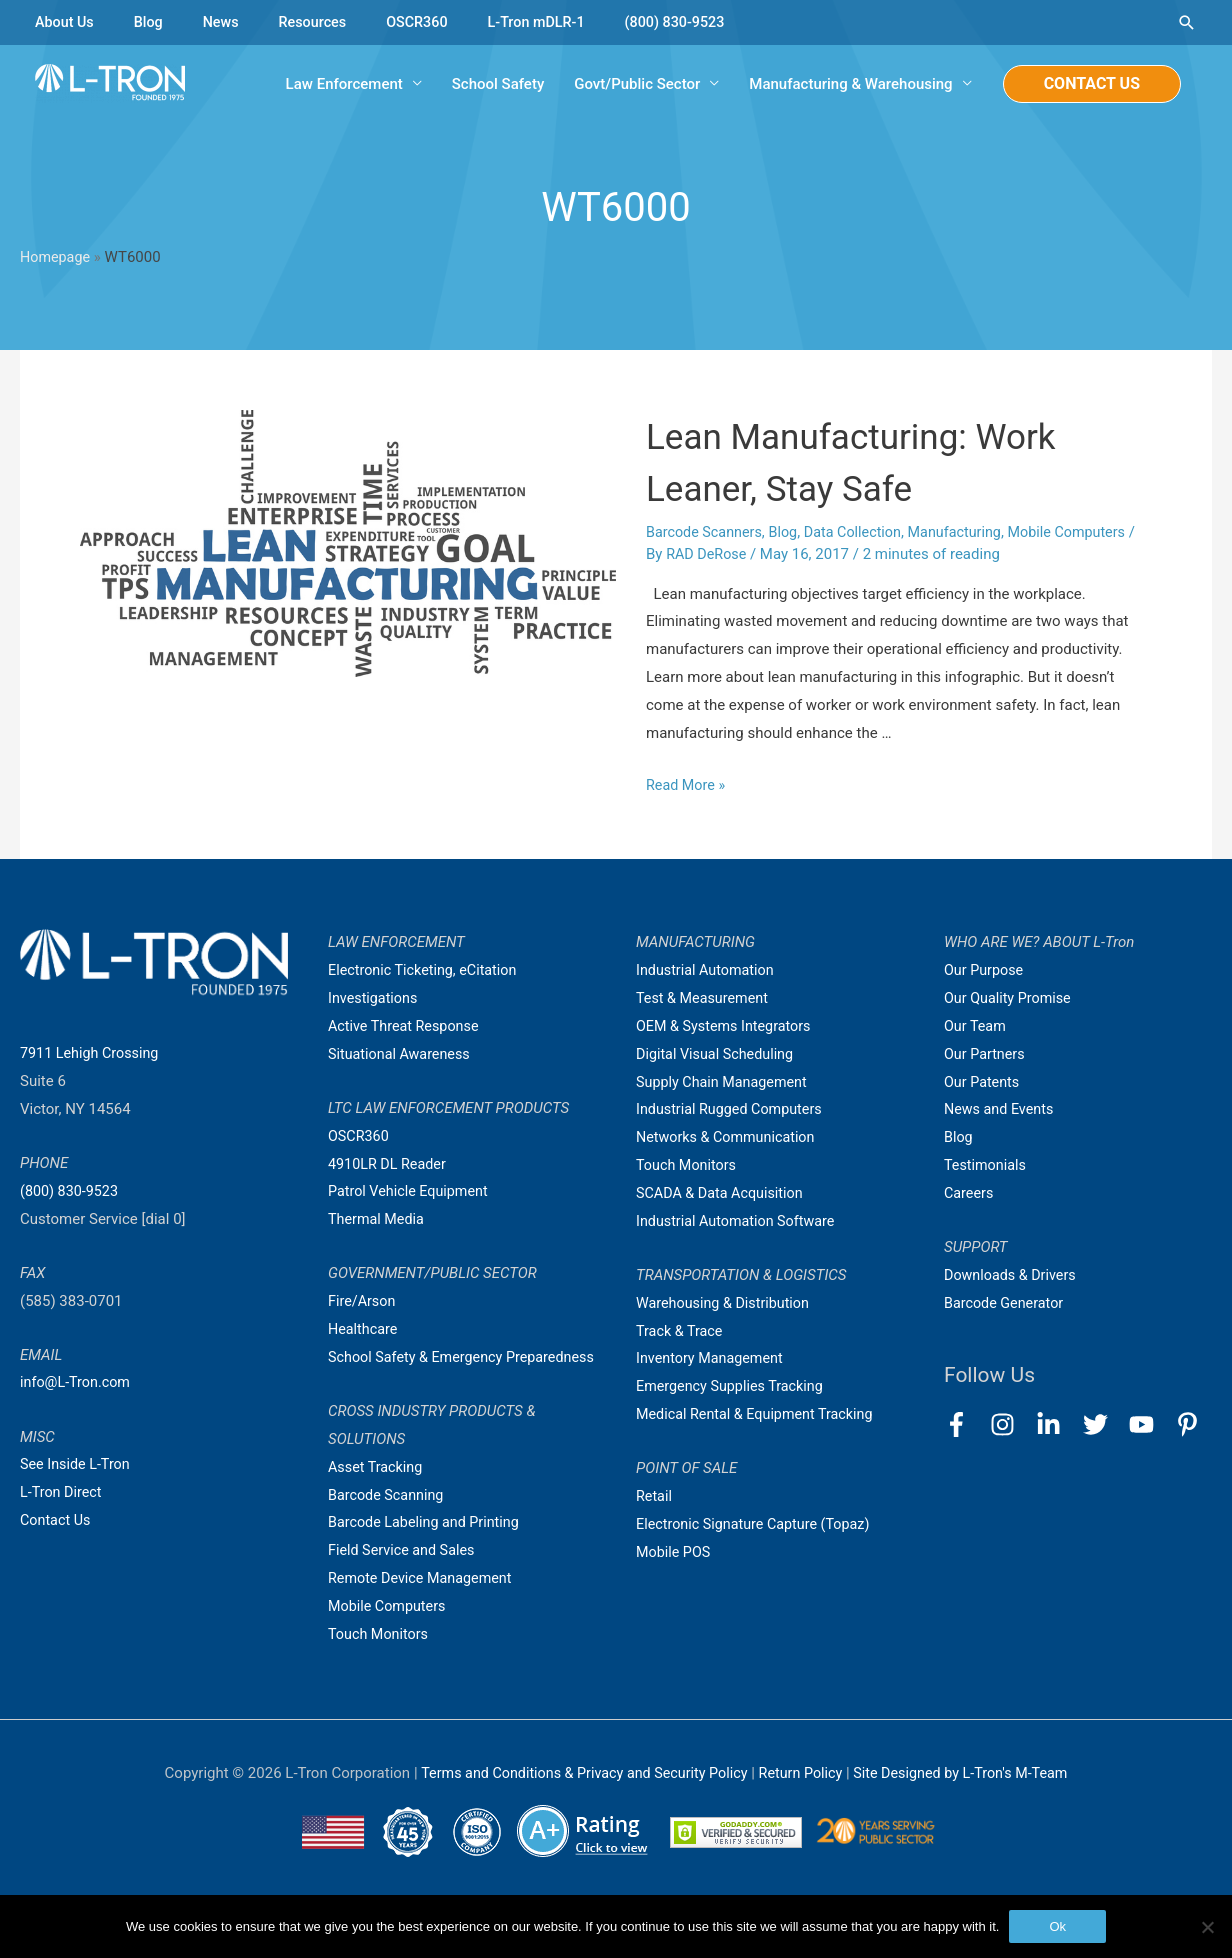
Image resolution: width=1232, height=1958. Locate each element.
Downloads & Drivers (1013, 1276)
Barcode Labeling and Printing (428, 1551)
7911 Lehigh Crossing (92, 1054)
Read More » (687, 786)
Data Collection (862, 533)
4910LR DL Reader (389, 1165)
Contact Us (57, 1521)
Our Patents (983, 1083)
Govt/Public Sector (637, 85)
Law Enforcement (344, 85)
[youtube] (1150, 1425)
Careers (970, 1194)
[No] (1207, 1927)
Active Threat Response (407, 1027)
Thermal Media (378, 1220)
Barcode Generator (1006, 1304)
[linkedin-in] (1057, 1425)
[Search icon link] (1187, 22)
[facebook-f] (965, 1425)
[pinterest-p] (1191, 1425)
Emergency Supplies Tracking (734, 1388)
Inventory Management (713, 1360)
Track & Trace (681, 1332)
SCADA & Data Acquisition (723, 1194)
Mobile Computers (1084, 533)
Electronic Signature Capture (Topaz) (758, 1525)
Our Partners (986, 1055)
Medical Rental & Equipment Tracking (760, 1415)
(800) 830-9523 (693, 22)
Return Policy (804, 1802)
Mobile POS (675, 1553)
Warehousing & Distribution (726, 1304)
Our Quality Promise (1010, 999)
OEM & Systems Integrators (727, 1027)
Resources (319, 22)
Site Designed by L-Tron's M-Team (970, 1802)
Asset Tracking (377, 1496)
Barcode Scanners (706, 533)
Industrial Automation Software (740, 1222)
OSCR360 (427, 22)
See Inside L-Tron (77, 1466)
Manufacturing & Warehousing (850, 85)
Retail (655, 1497)
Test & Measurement (705, 999)
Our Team (976, 1027)
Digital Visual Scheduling (718, 1055)
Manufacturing (968, 533)
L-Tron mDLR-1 (550, 22)
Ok (1057, 1926)
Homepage (56, 259)
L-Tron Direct (62, 1493)
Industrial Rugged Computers (733, 1111)
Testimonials (987, 1166)
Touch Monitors (380, 1663)
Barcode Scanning (388, 1524)
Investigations (375, 999)
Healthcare (364, 1330)
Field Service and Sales (404, 1579)
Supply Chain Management (725, 1083)
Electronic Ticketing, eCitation (426, 971)
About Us (66, 22)
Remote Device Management (424, 1607)
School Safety (498, 85)
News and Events (1001, 1111)
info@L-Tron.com (77, 1384)
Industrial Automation (708, 971)
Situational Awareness (402, 1055)
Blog (152, 22)
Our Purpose (985, 971)
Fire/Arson (363, 1302)
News (226, 22)
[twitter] (1104, 1425)
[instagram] (1011, 1425)
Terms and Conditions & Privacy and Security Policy (577, 1802)
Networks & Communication (729, 1139)
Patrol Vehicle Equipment (411, 1193)
